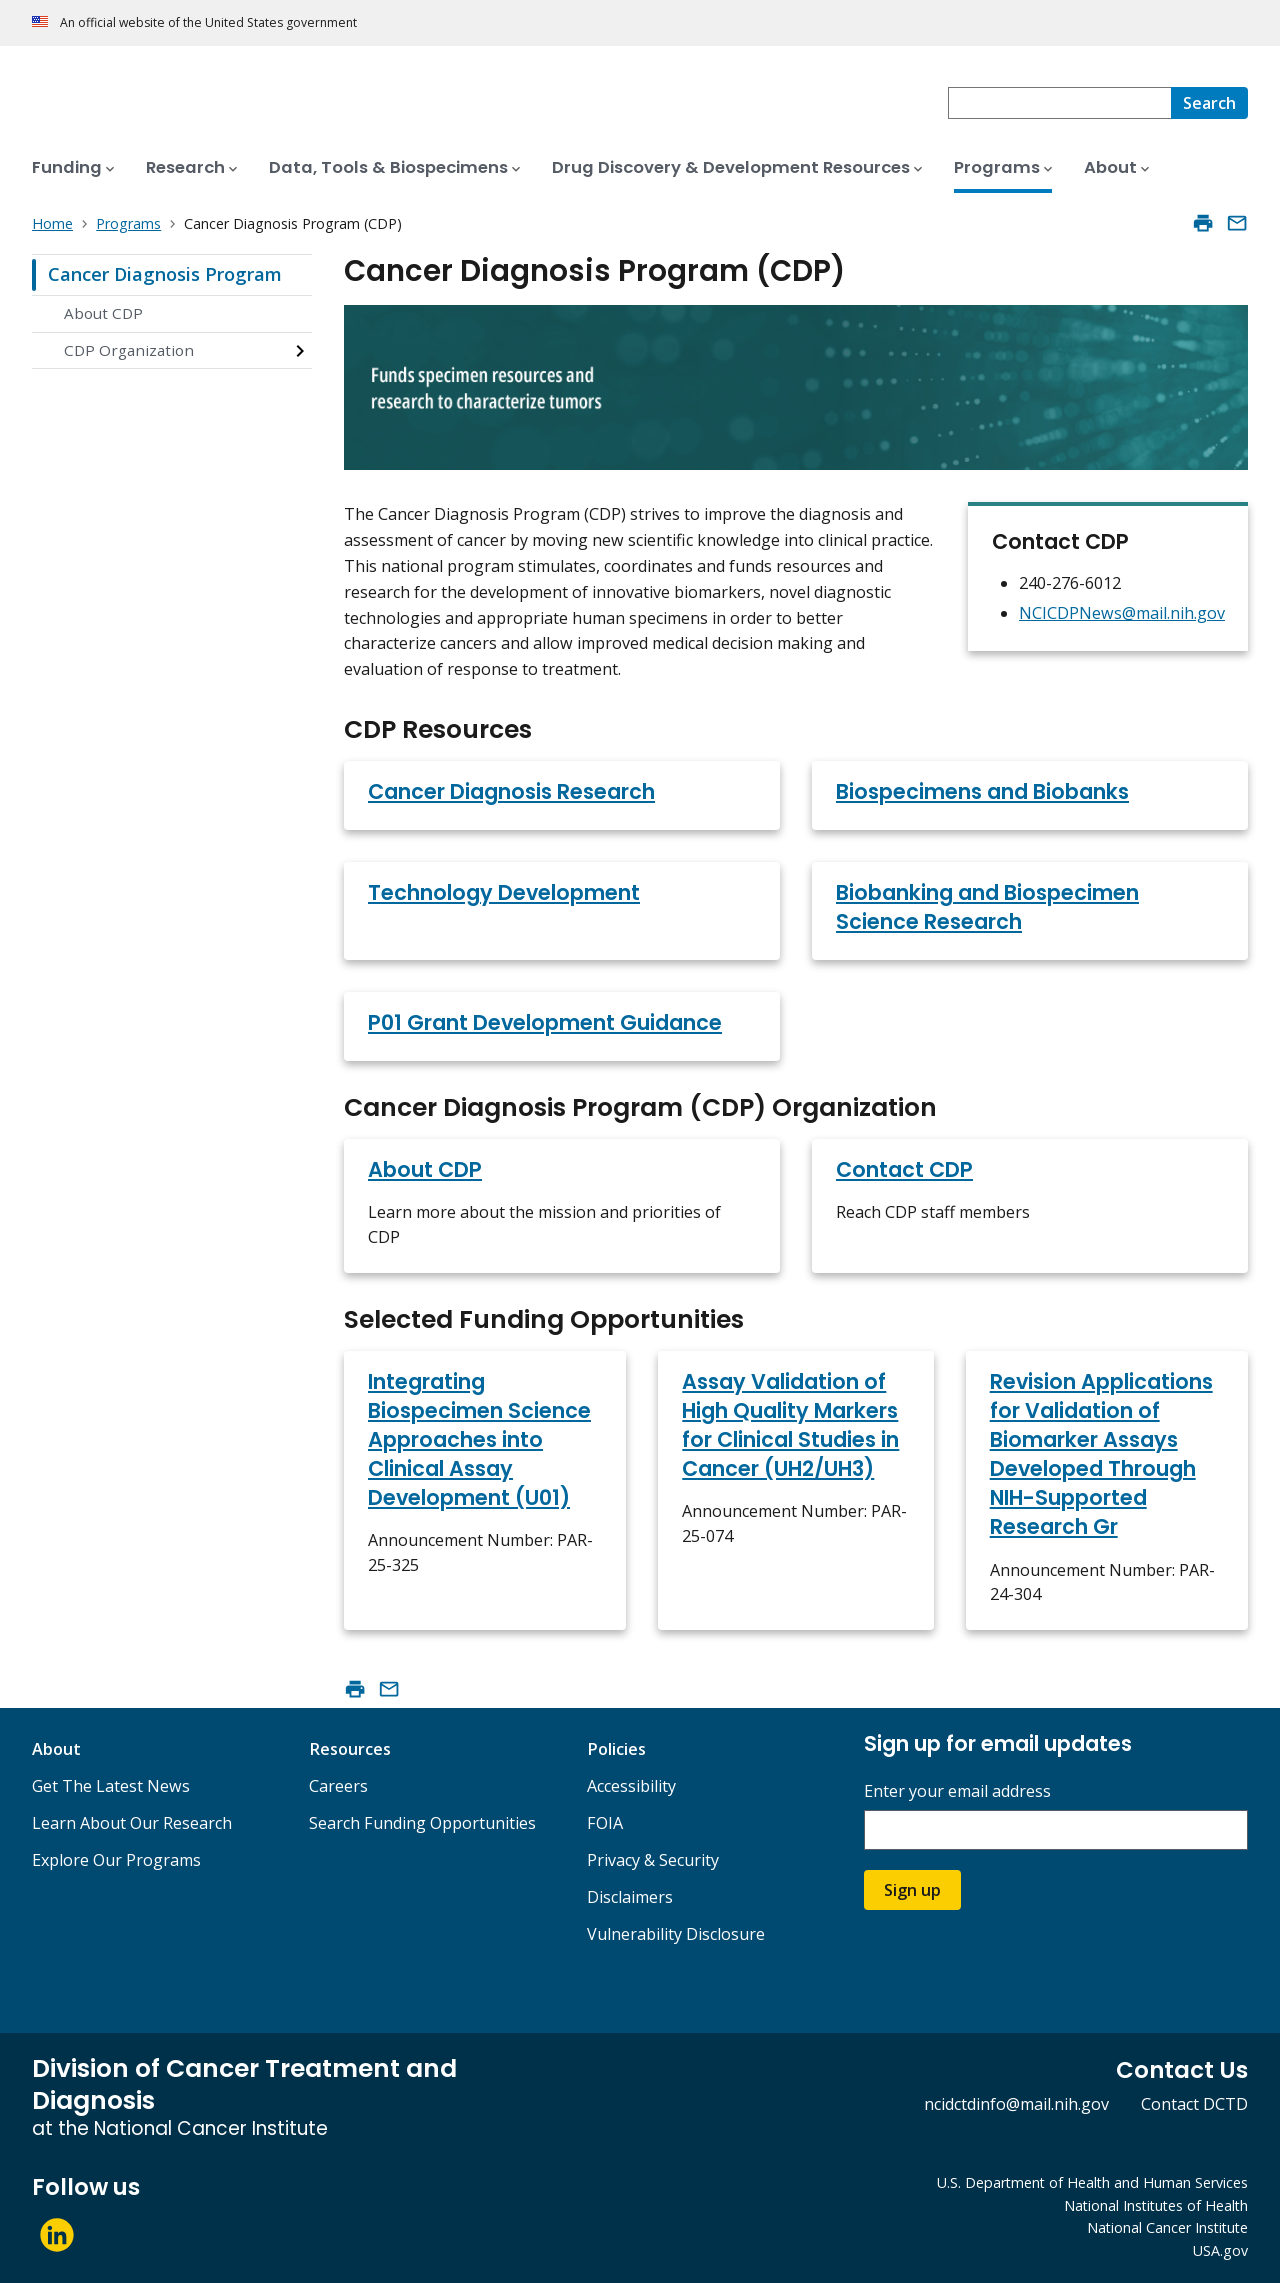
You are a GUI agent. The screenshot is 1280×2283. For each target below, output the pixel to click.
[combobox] (1059, 103)
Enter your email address (957, 1791)
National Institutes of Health (1156, 2205)
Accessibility (631, 1786)
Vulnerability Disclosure (676, 1934)
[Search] (1209, 103)
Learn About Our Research (132, 1823)
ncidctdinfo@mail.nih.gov (1016, 2104)
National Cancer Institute (1167, 2227)
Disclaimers (630, 1897)
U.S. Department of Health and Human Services (1092, 2182)
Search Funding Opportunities (422, 1823)
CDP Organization (129, 350)
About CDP (103, 313)
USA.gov (1220, 2250)
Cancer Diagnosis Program (165, 274)
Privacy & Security (653, 1860)
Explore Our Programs (116, 1860)
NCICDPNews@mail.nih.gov (1122, 613)
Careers (338, 1786)
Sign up (912, 1890)
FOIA (605, 1823)
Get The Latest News (111, 1786)
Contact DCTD (1194, 2104)
